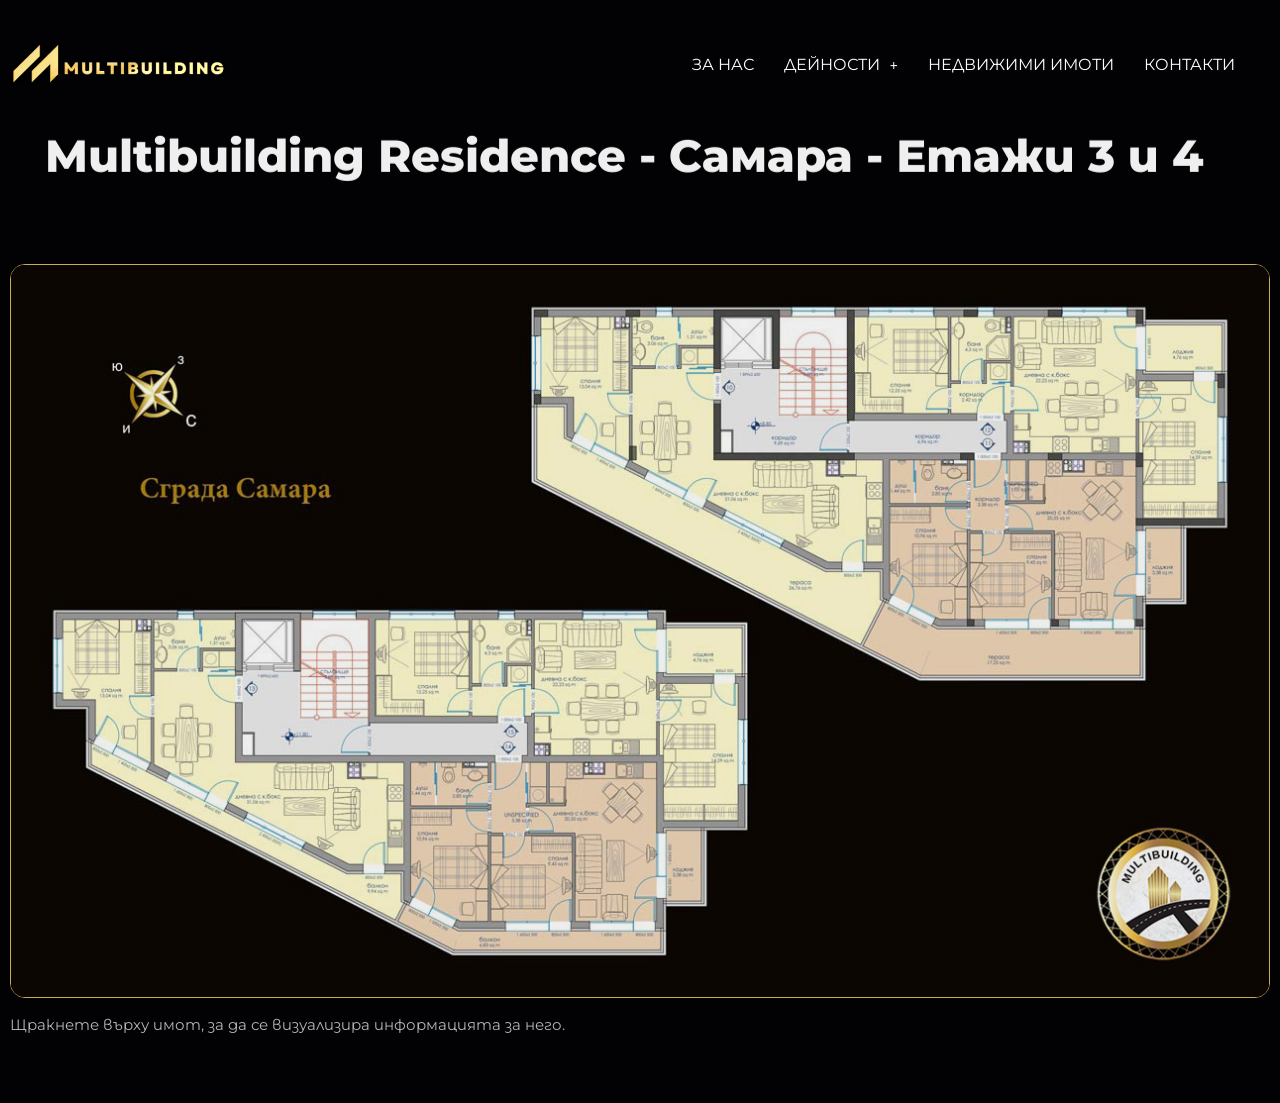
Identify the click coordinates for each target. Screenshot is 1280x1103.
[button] (841, 65)
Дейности (841, 64)
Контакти (1189, 64)
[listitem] (710, 480)
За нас (723, 64)
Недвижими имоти (1021, 64)
